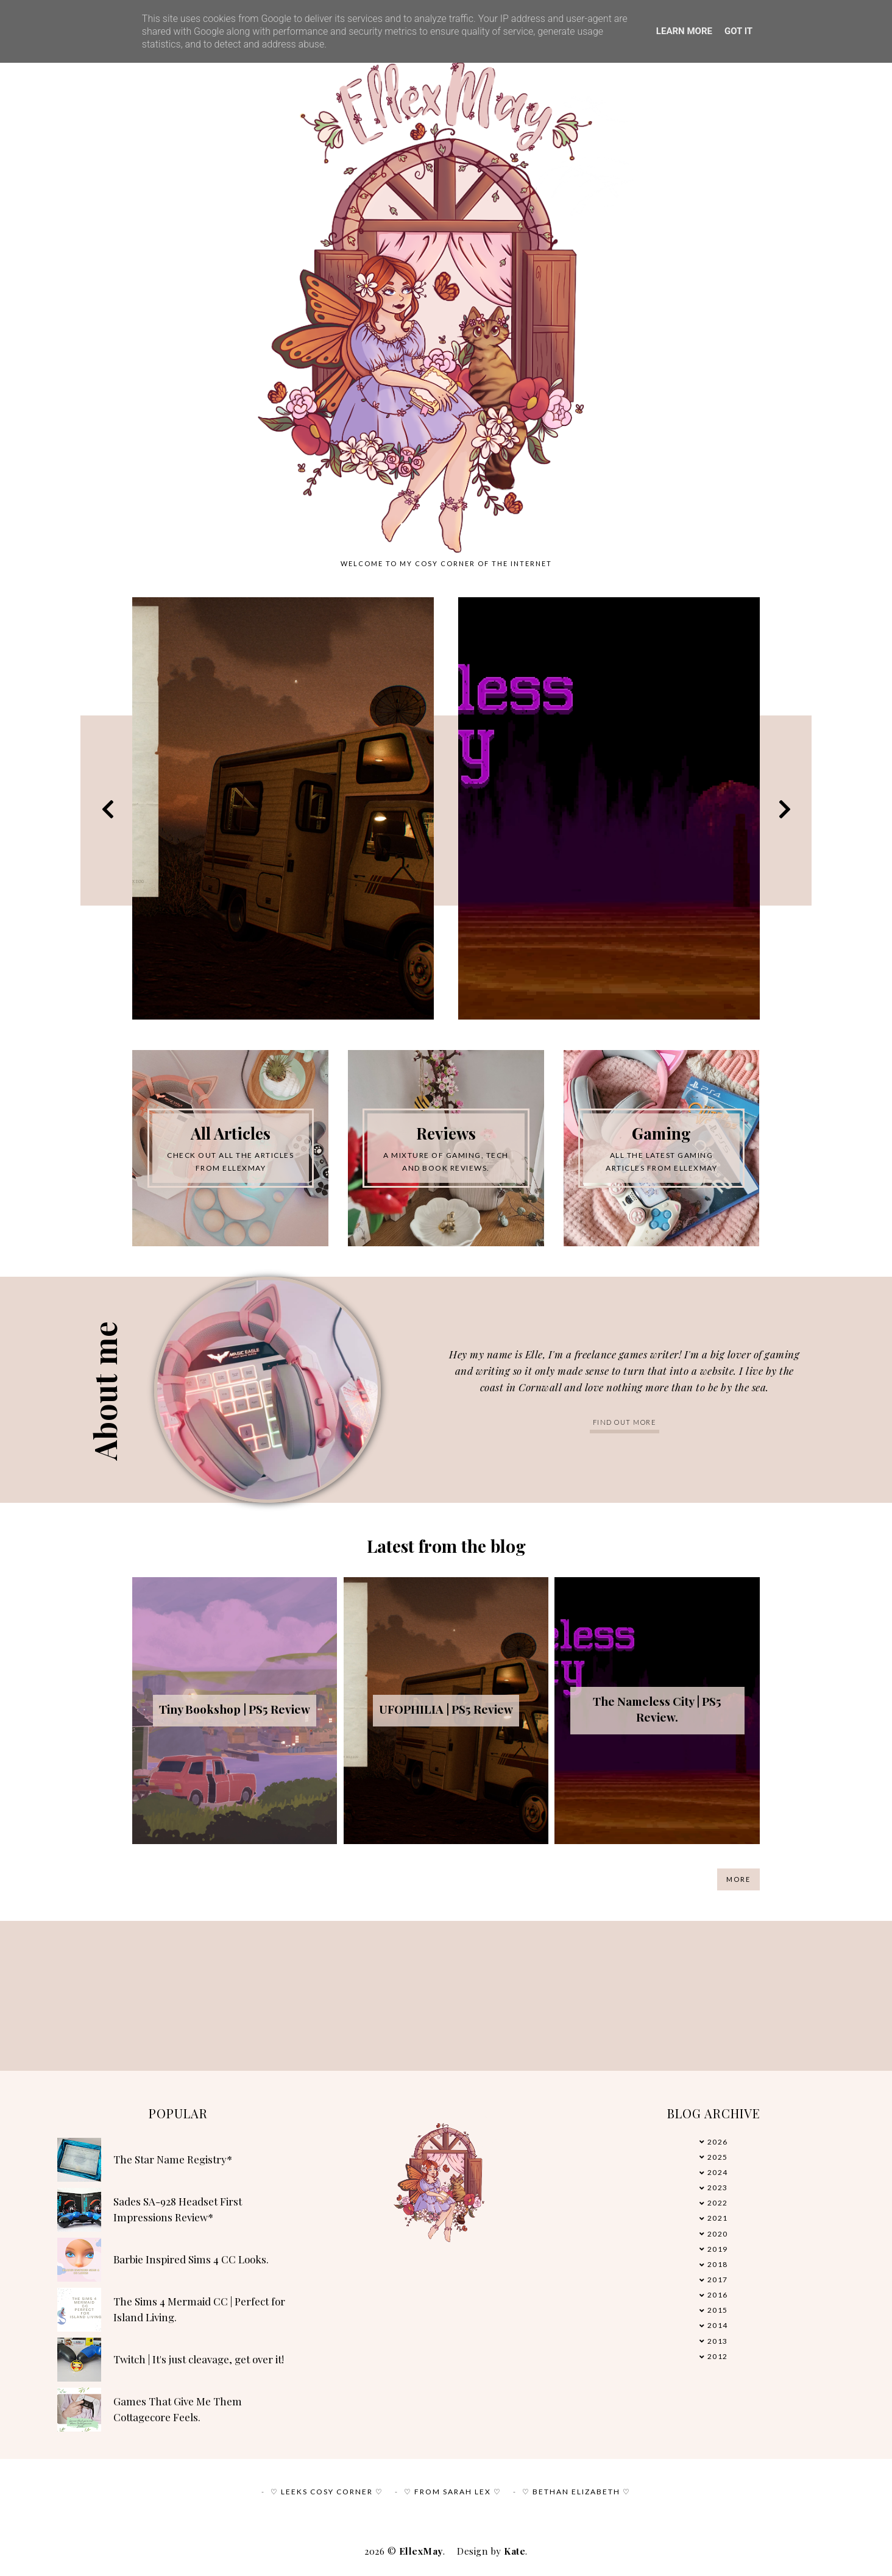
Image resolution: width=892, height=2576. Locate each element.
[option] (283, 808)
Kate (514, 2551)
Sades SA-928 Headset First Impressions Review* (177, 2209)
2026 (717, 2141)
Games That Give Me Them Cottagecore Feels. (177, 2409)
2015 (717, 2310)
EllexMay (421, 2551)
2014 (717, 2325)
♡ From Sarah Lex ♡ (452, 2491)
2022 (717, 2202)
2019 (717, 2249)
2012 (717, 2356)
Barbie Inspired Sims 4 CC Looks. (191, 2259)
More (738, 1879)
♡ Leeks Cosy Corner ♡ (327, 2491)
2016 (717, 2294)
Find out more (625, 1422)
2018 (717, 2264)
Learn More (684, 31)
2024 (717, 2172)
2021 (717, 2218)
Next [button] (784, 808)
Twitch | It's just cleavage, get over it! (198, 2359)
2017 (717, 2279)
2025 (717, 2157)
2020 (717, 2233)
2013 (717, 2341)
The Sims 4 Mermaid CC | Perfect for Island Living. (199, 2309)
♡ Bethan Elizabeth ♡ (576, 2491)
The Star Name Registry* (172, 2159)
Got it (738, 31)
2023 (717, 2187)
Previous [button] (108, 808)
